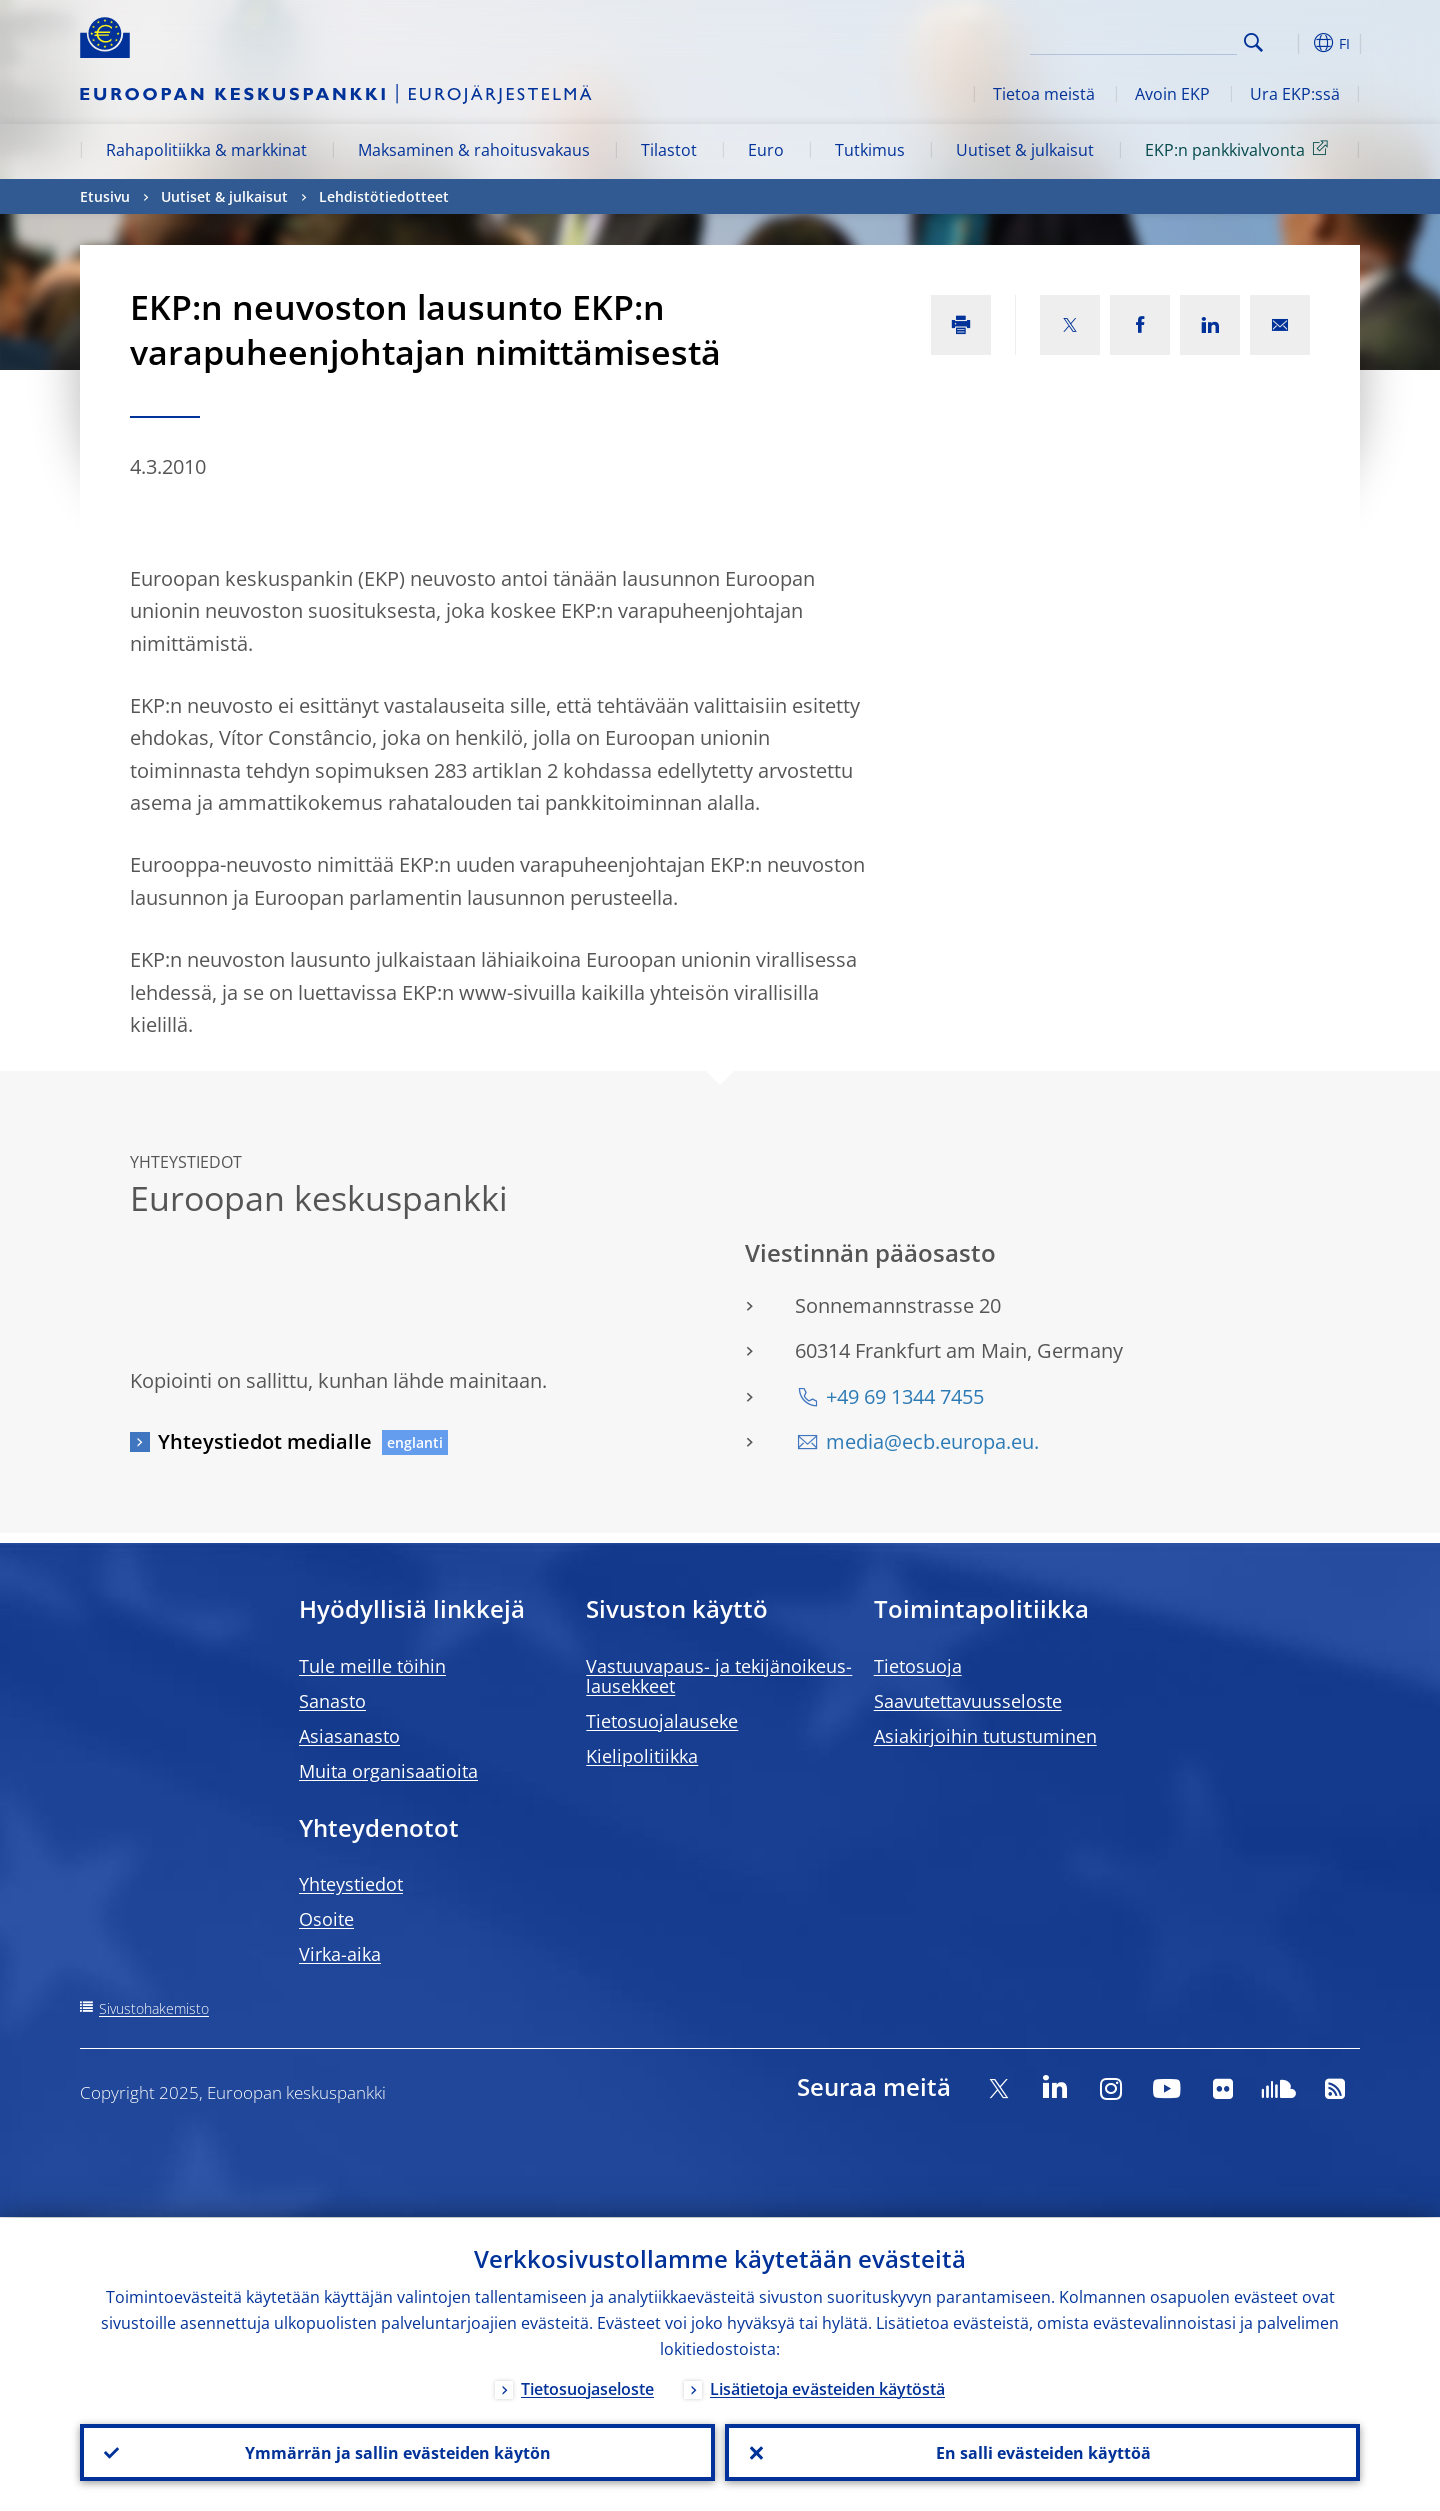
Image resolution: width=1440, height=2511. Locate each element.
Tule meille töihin (372, 1666)
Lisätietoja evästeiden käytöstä (827, 2388)
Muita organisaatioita (388, 1771)
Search (1253, 42)
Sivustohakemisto (154, 2008)
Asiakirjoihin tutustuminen (985, 1736)
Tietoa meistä (1044, 94)
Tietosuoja (918, 1666)
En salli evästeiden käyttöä (1042, 2452)
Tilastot (669, 150)
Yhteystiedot (351, 1884)
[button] (1290, 43)
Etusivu (105, 196)
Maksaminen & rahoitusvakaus (474, 150)
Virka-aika (340, 1954)
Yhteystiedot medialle (265, 1441)
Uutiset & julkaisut (1025, 150)
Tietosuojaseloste (587, 2388)
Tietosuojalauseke (662, 1721)
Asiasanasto (349, 1736)
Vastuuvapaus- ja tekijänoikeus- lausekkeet (719, 1676)
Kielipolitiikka (642, 1756)
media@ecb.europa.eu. (932, 1441)
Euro (766, 150)
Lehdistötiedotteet (384, 196)
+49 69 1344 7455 (905, 1396)
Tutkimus (870, 150)
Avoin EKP (1172, 94)
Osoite (326, 1919)
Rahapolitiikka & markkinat (206, 150)
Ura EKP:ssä (1295, 94)
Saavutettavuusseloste (968, 1701)
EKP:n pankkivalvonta (1240, 149)
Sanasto (332, 1701)
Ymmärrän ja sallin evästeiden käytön (398, 2452)
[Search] (1137, 40)
